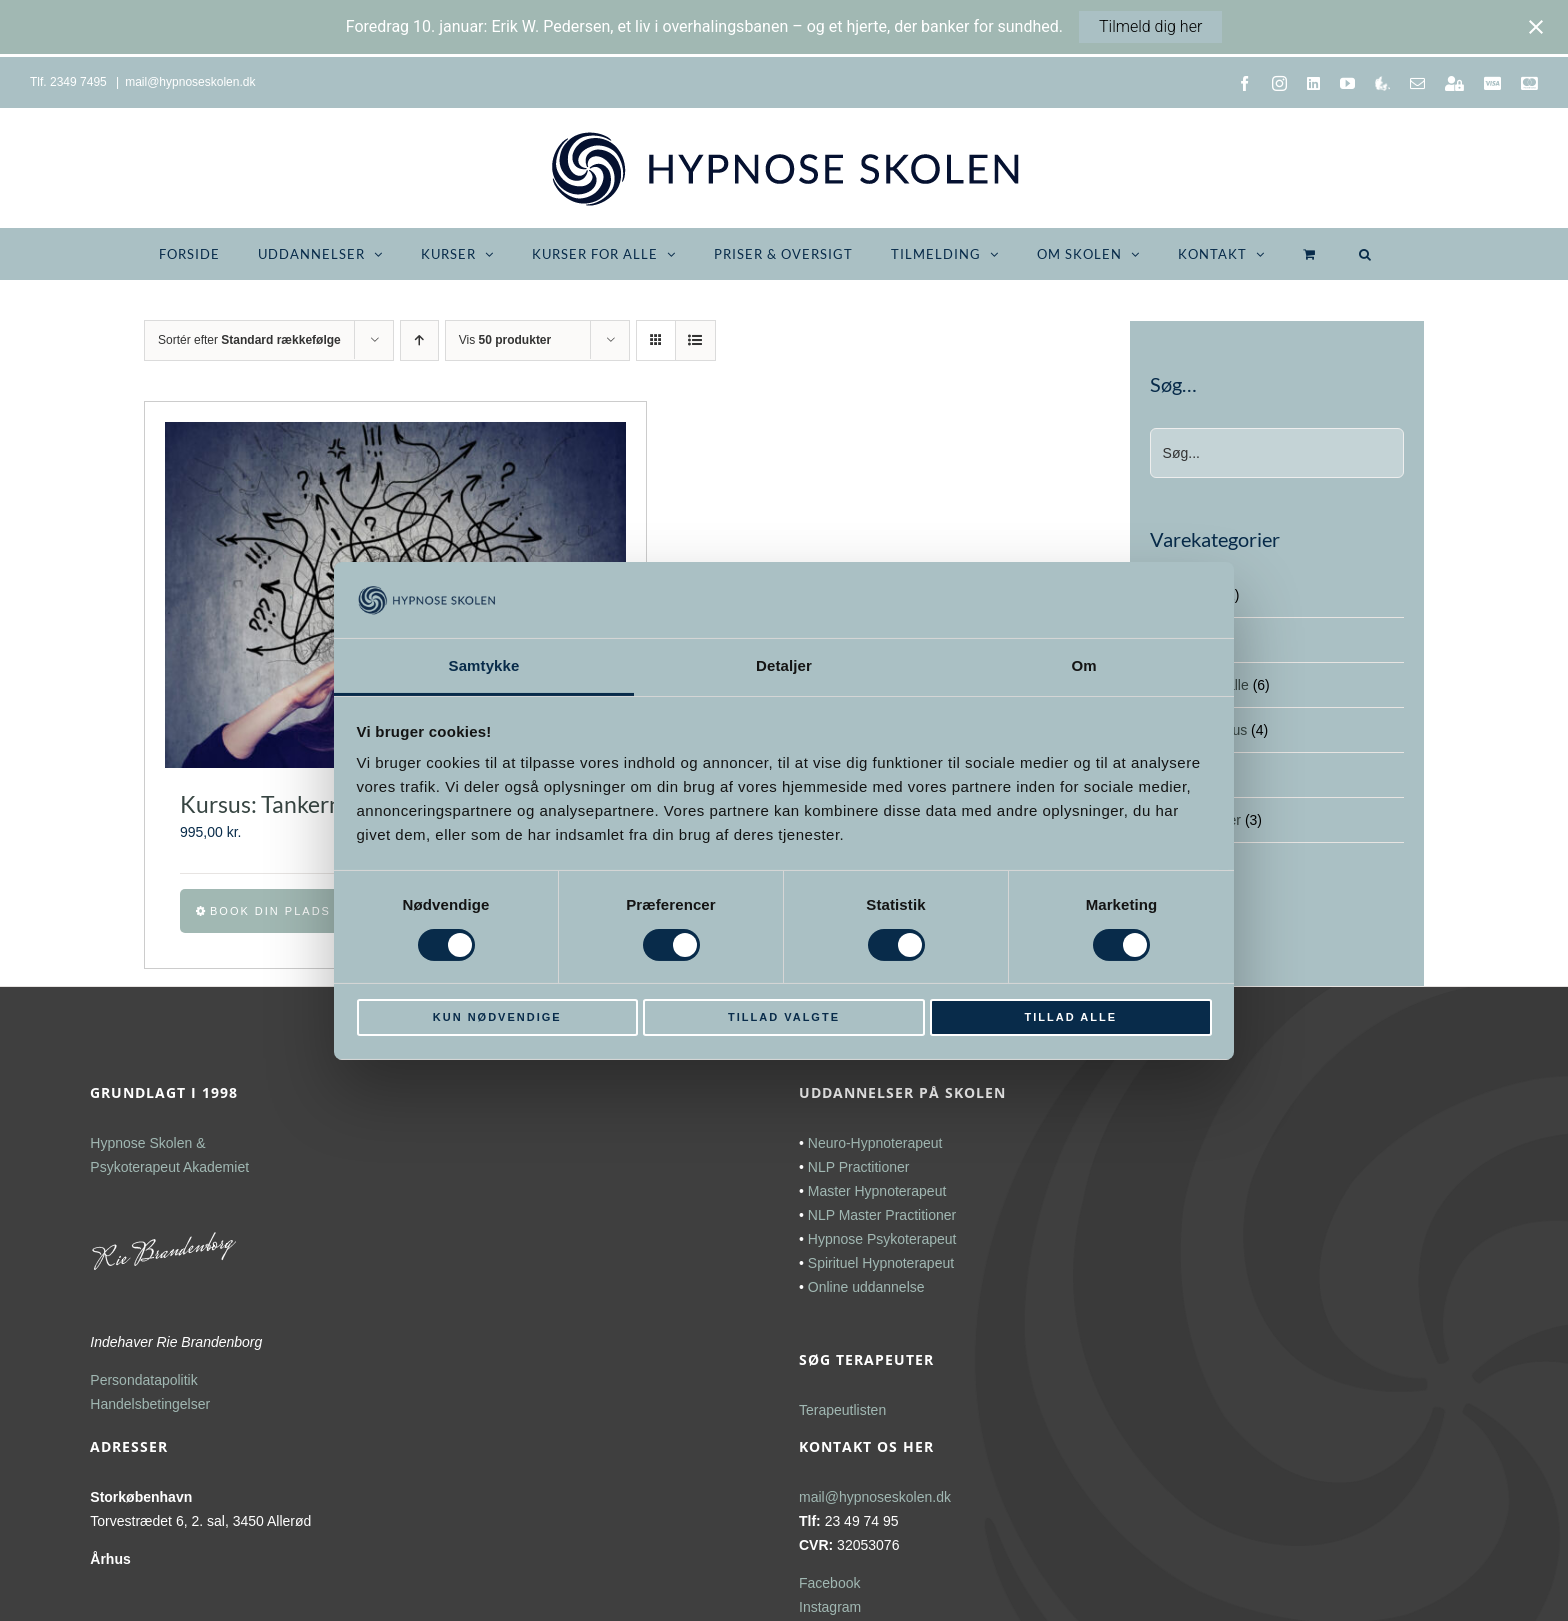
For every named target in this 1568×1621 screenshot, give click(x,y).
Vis (505, 340)
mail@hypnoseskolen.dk (190, 82)
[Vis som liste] (695, 340)
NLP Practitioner (859, 1167)
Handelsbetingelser (150, 1404)
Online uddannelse (866, 1287)
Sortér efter (249, 340)
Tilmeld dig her (1150, 26)
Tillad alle (1071, 1017)
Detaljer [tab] (784, 665)
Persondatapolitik (143, 1380)
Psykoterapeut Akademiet (169, 1167)
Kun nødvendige (497, 1017)
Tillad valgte (784, 1017)
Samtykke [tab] (484, 665)
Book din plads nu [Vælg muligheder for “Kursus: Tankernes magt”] (283, 911)
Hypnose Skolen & (147, 1143)
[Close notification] (1536, 27)
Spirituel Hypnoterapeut (881, 1263)
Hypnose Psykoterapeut (882, 1239)
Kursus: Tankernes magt (300, 804)
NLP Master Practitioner (882, 1215)
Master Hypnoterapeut (877, 1191)
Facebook (829, 1583)
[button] (1365, 254)
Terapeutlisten (842, 1410)
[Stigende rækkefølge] (419, 340)
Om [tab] (1083, 665)
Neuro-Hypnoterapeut (875, 1143)
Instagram (830, 1607)
